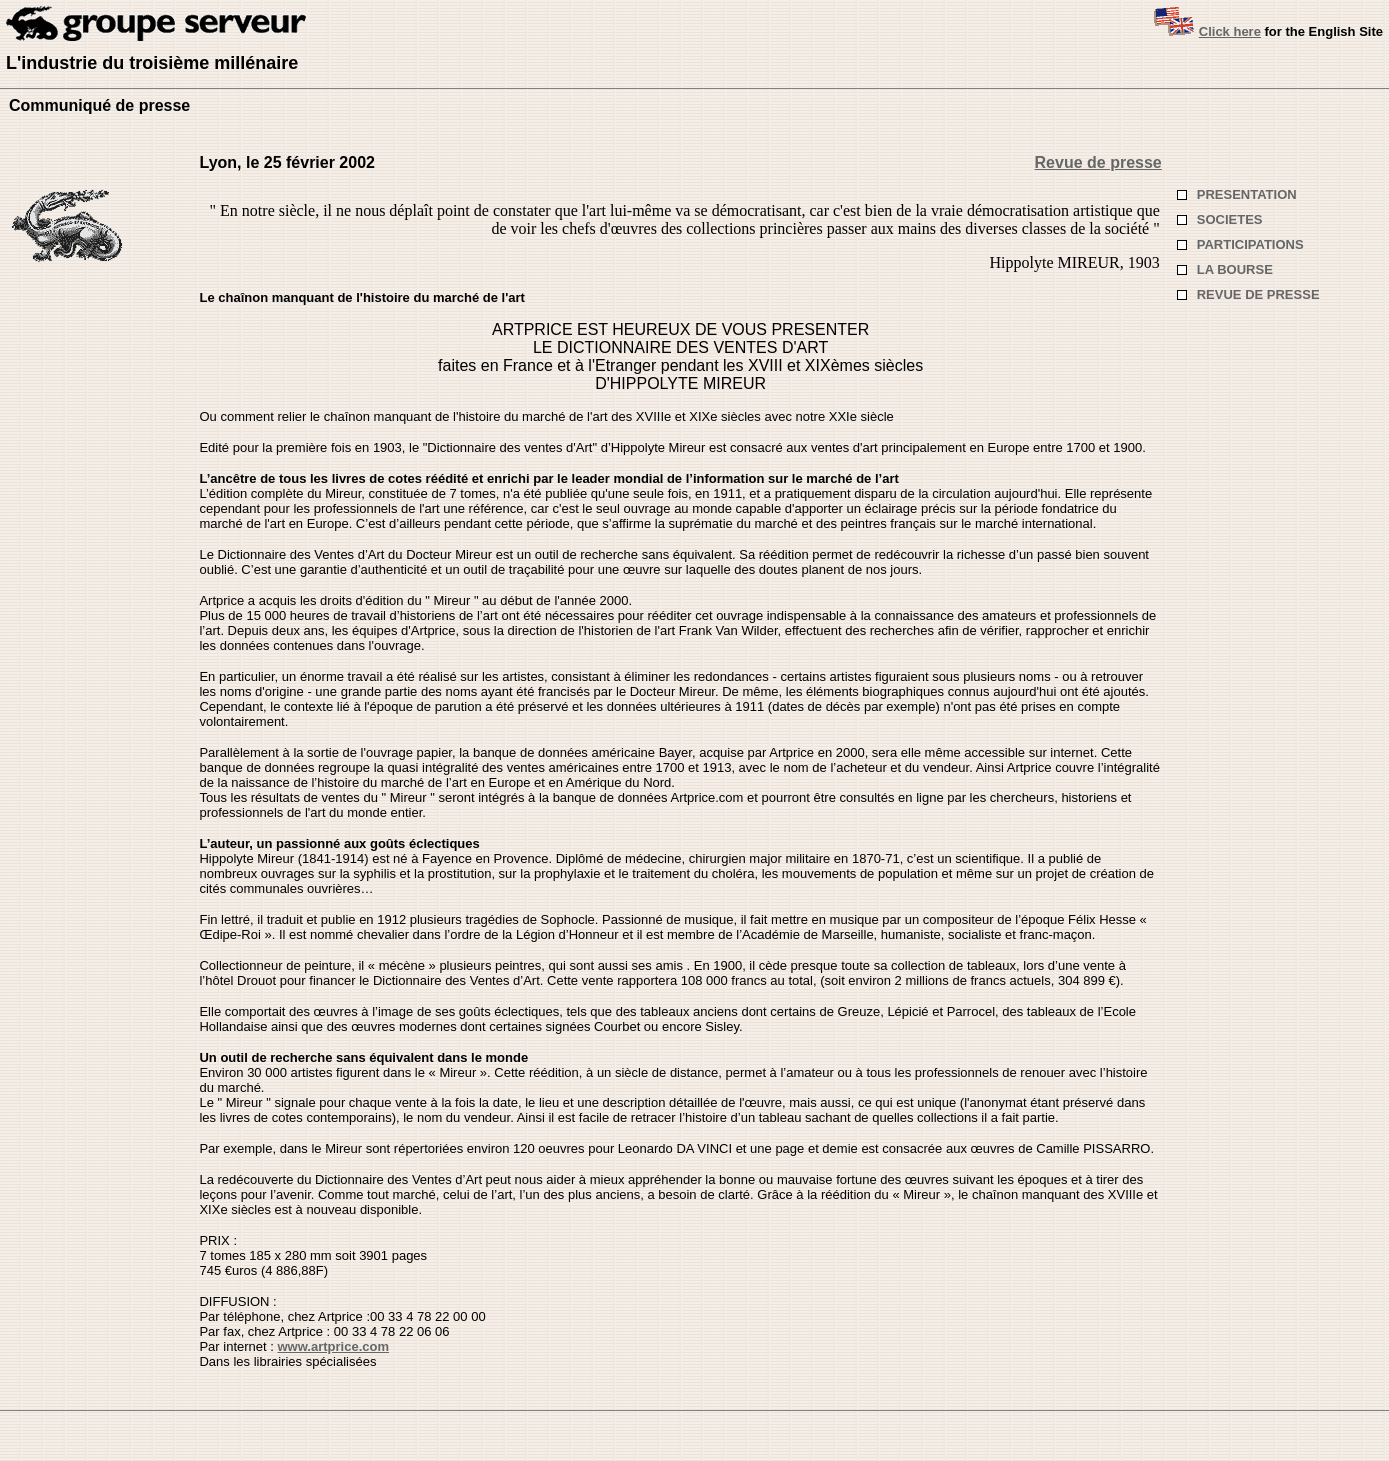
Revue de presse (1098, 162)
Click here (1230, 31)
